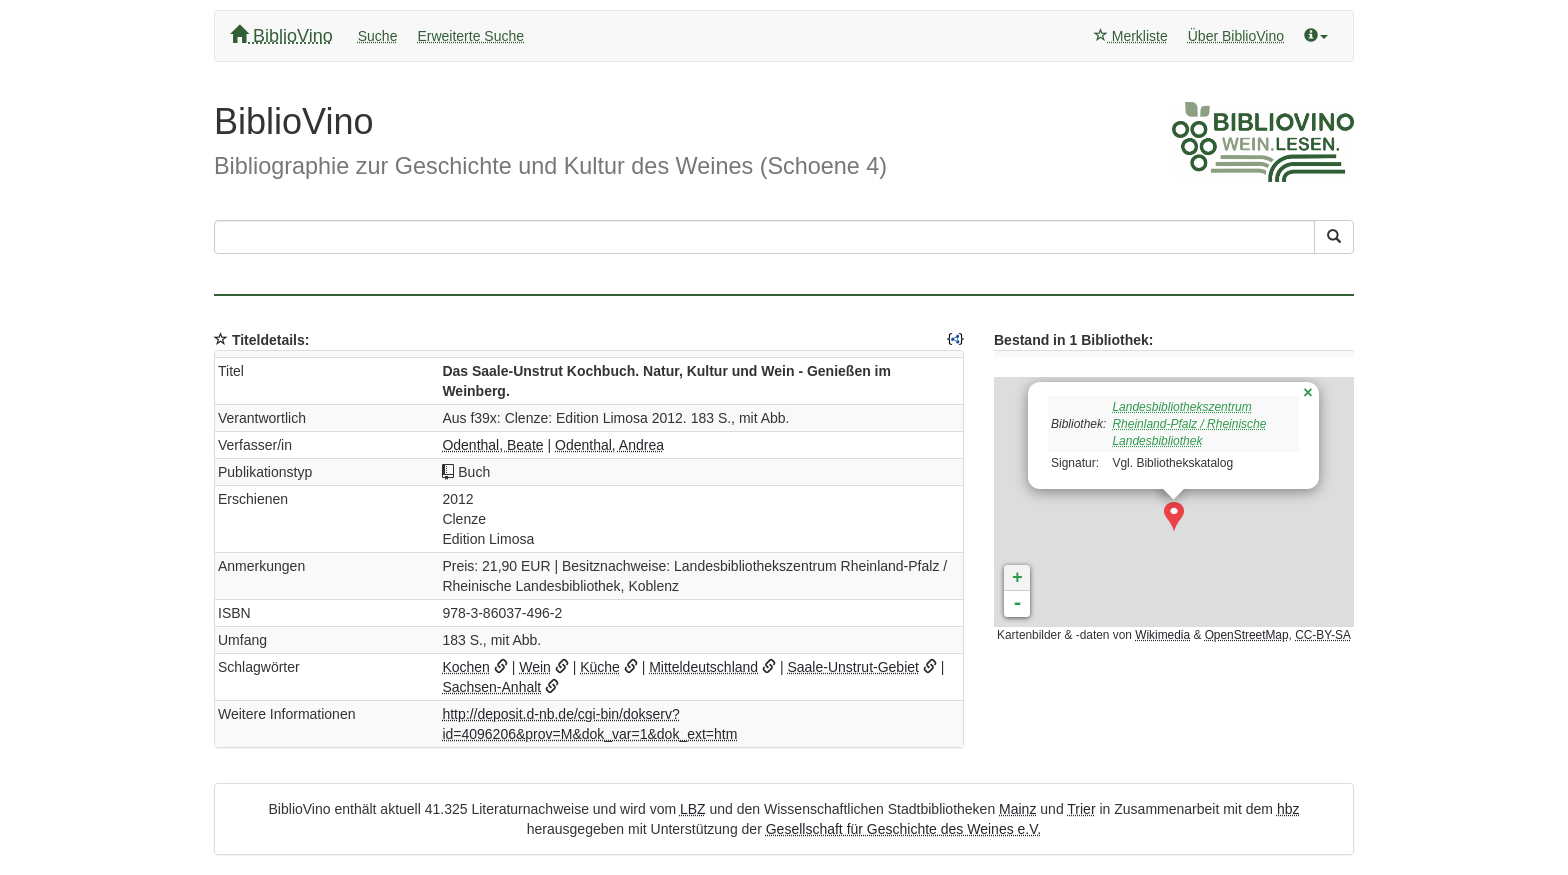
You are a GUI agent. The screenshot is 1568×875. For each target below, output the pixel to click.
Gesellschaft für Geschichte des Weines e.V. (903, 829)
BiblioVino (281, 35)
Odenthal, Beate (492, 445)
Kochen (465, 667)
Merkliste (1131, 36)
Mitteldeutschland (703, 667)
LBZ (693, 809)
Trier (1081, 809)
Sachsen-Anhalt (491, 687)
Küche (600, 667)
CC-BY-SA (1323, 635)
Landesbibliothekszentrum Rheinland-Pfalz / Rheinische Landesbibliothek (1189, 424)
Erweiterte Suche (470, 36)
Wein (535, 667)
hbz (1288, 809)
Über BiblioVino (1236, 36)
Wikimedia (1162, 635)
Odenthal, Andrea (609, 445)
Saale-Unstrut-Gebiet (853, 667)
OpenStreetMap (1247, 635)
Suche (378, 36)
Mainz (1017, 809)
